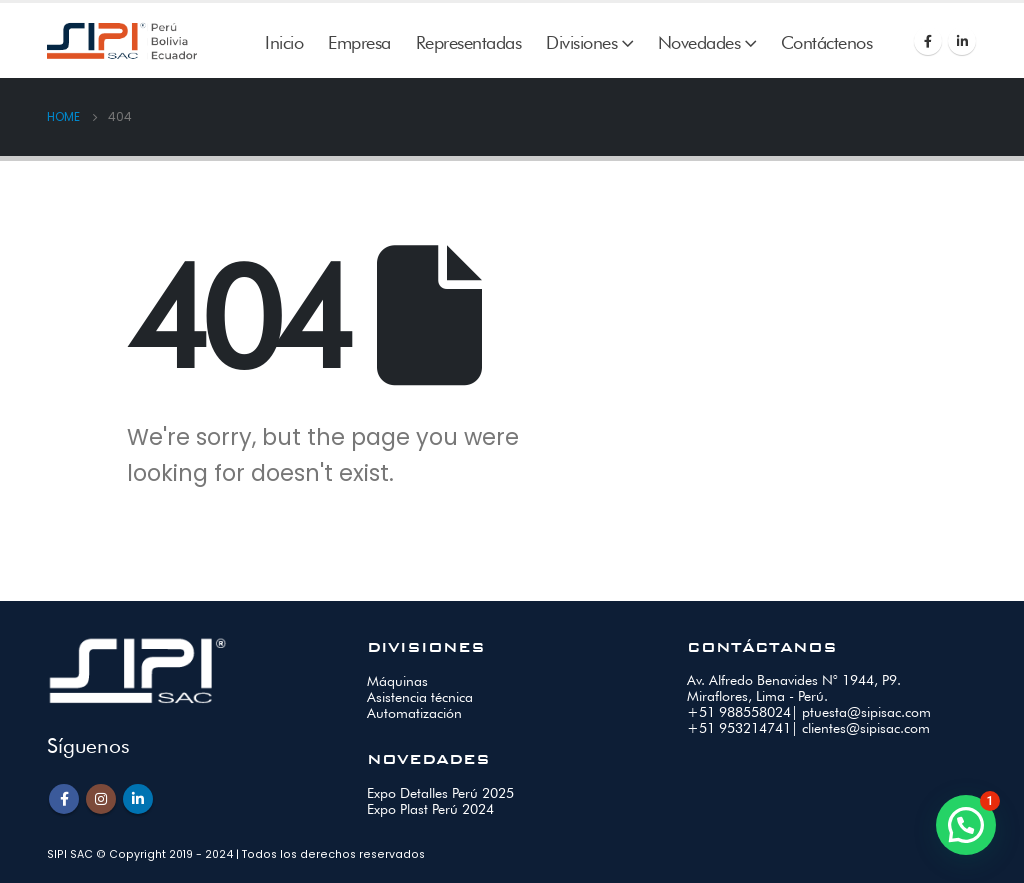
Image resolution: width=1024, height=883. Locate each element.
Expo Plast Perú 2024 (430, 809)
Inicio (284, 42)
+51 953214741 (739, 728)
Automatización (414, 713)
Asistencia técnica (420, 697)
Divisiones (581, 42)
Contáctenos (827, 42)
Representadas (469, 42)
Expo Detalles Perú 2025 (440, 793)
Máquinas (397, 681)
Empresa (359, 42)
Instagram (101, 799)
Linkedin (138, 799)
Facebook (64, 799)
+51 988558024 (739, 712)
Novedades (699, 42)
